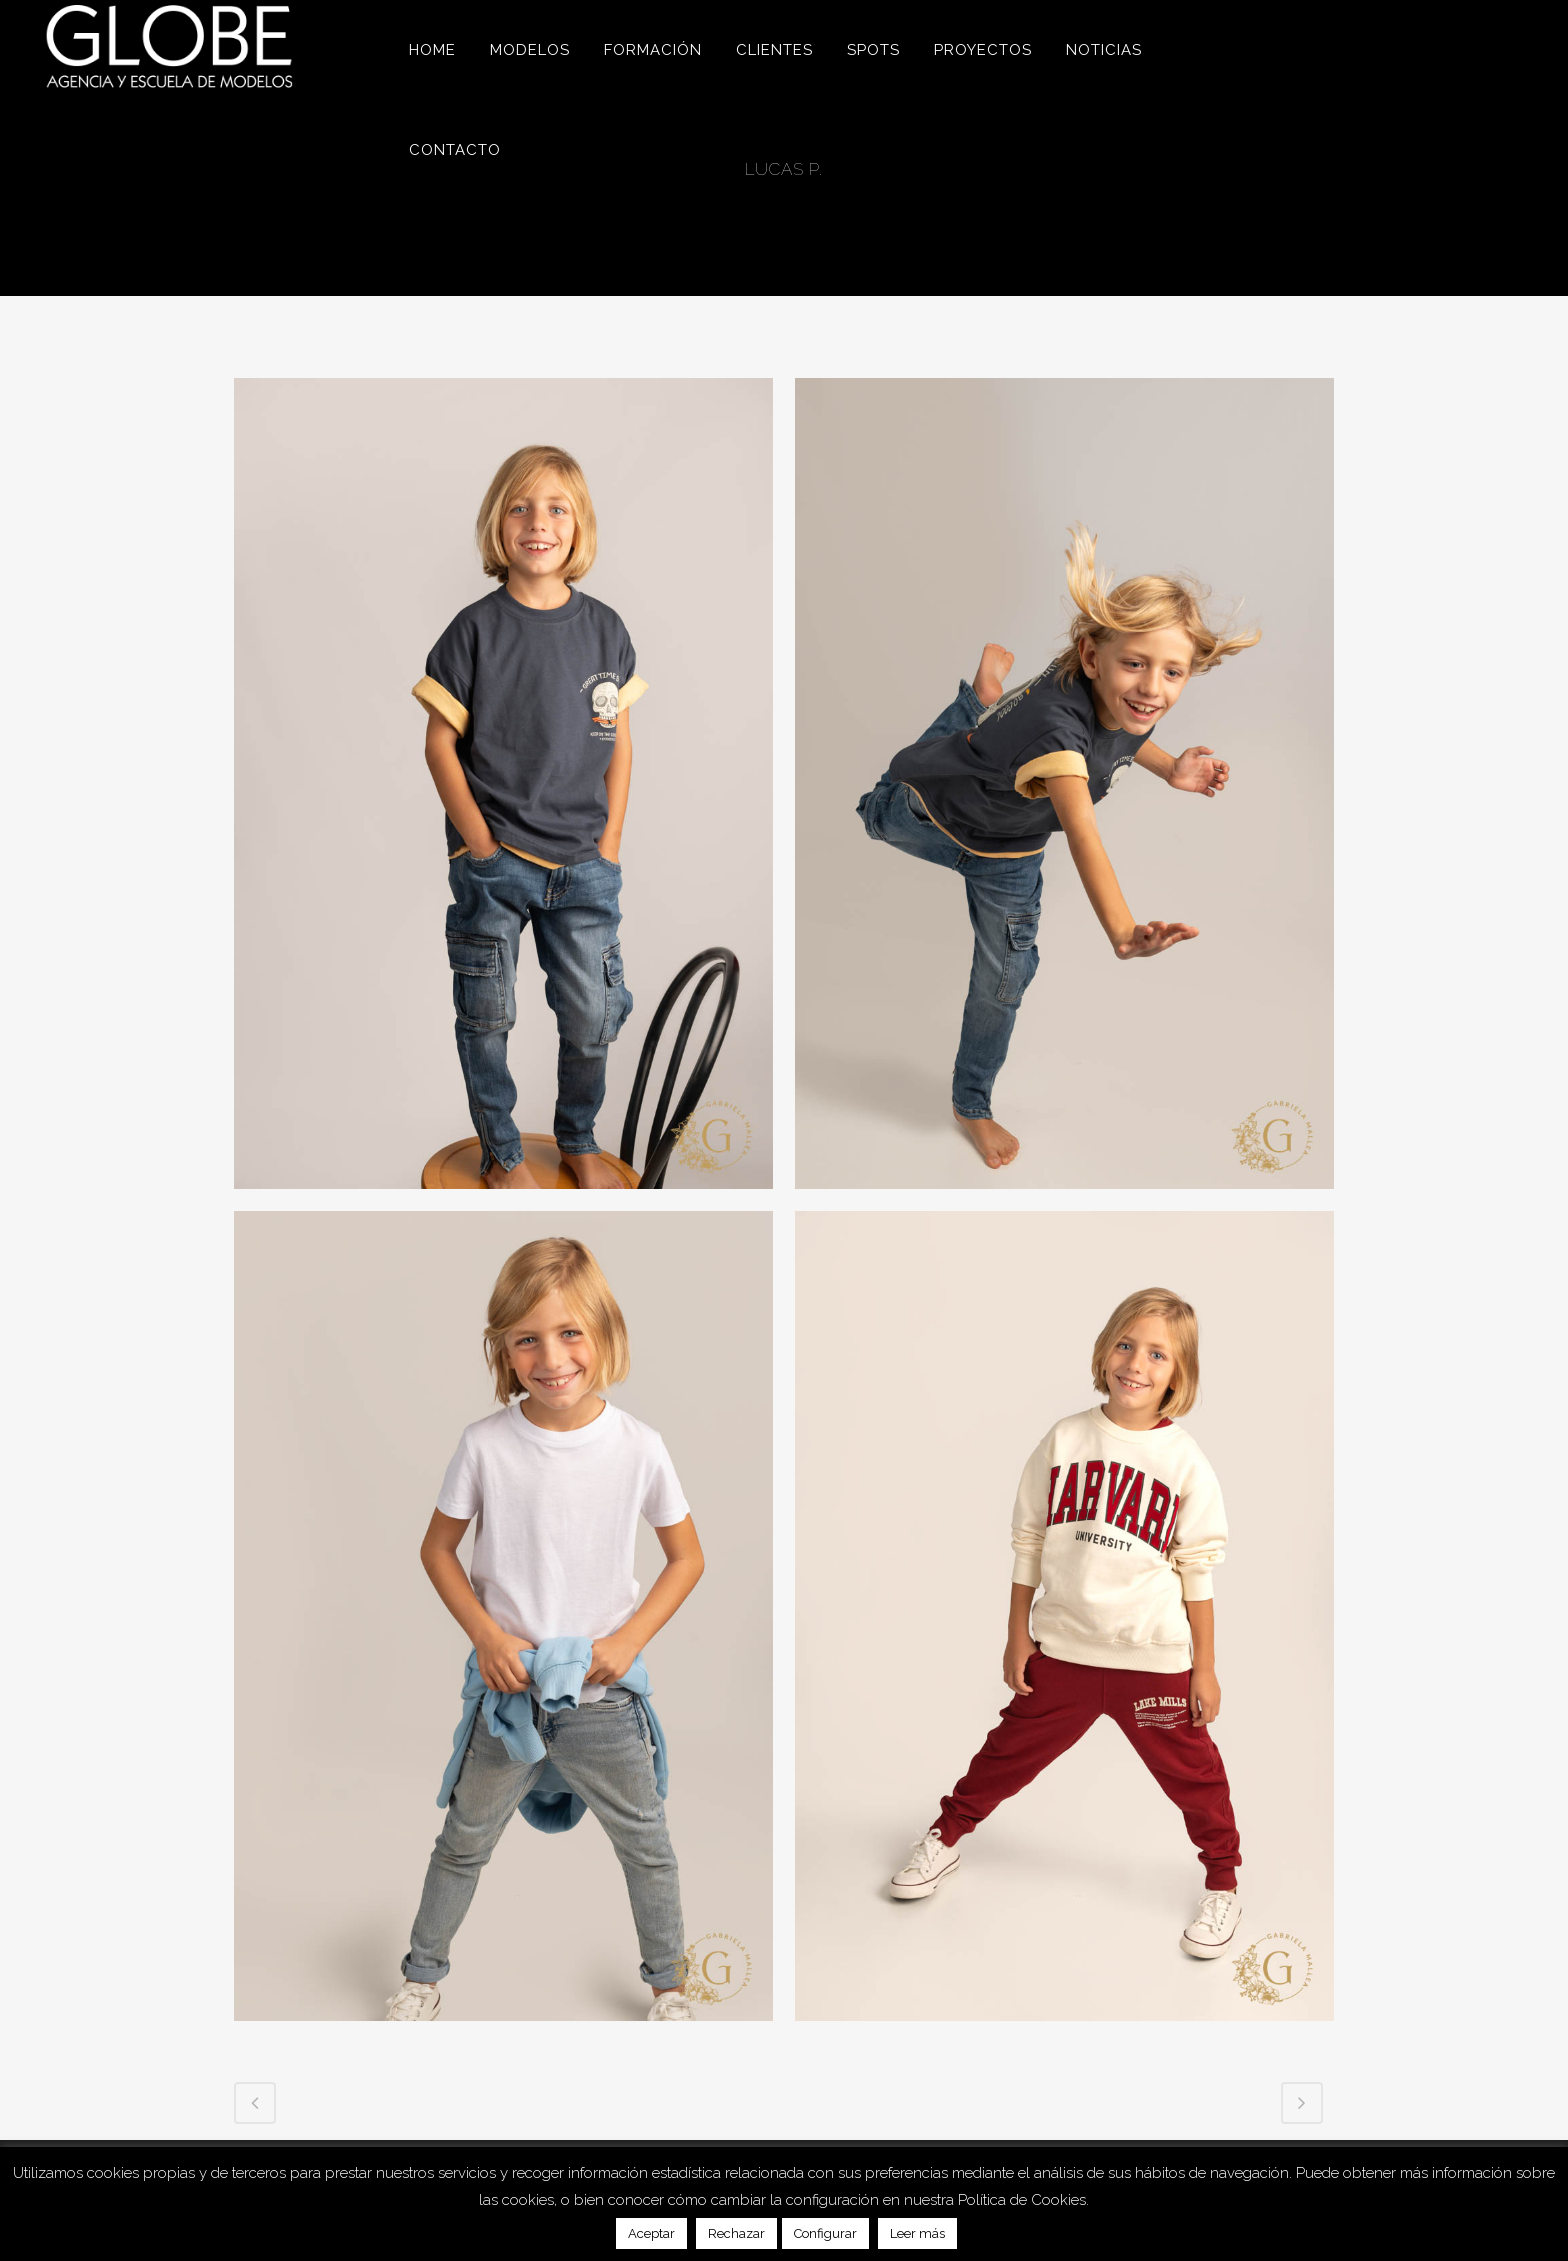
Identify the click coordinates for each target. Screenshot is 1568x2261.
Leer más (917, 2233)
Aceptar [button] (651, 2233)
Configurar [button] (825, 2233)
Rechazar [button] (736, 2233)
